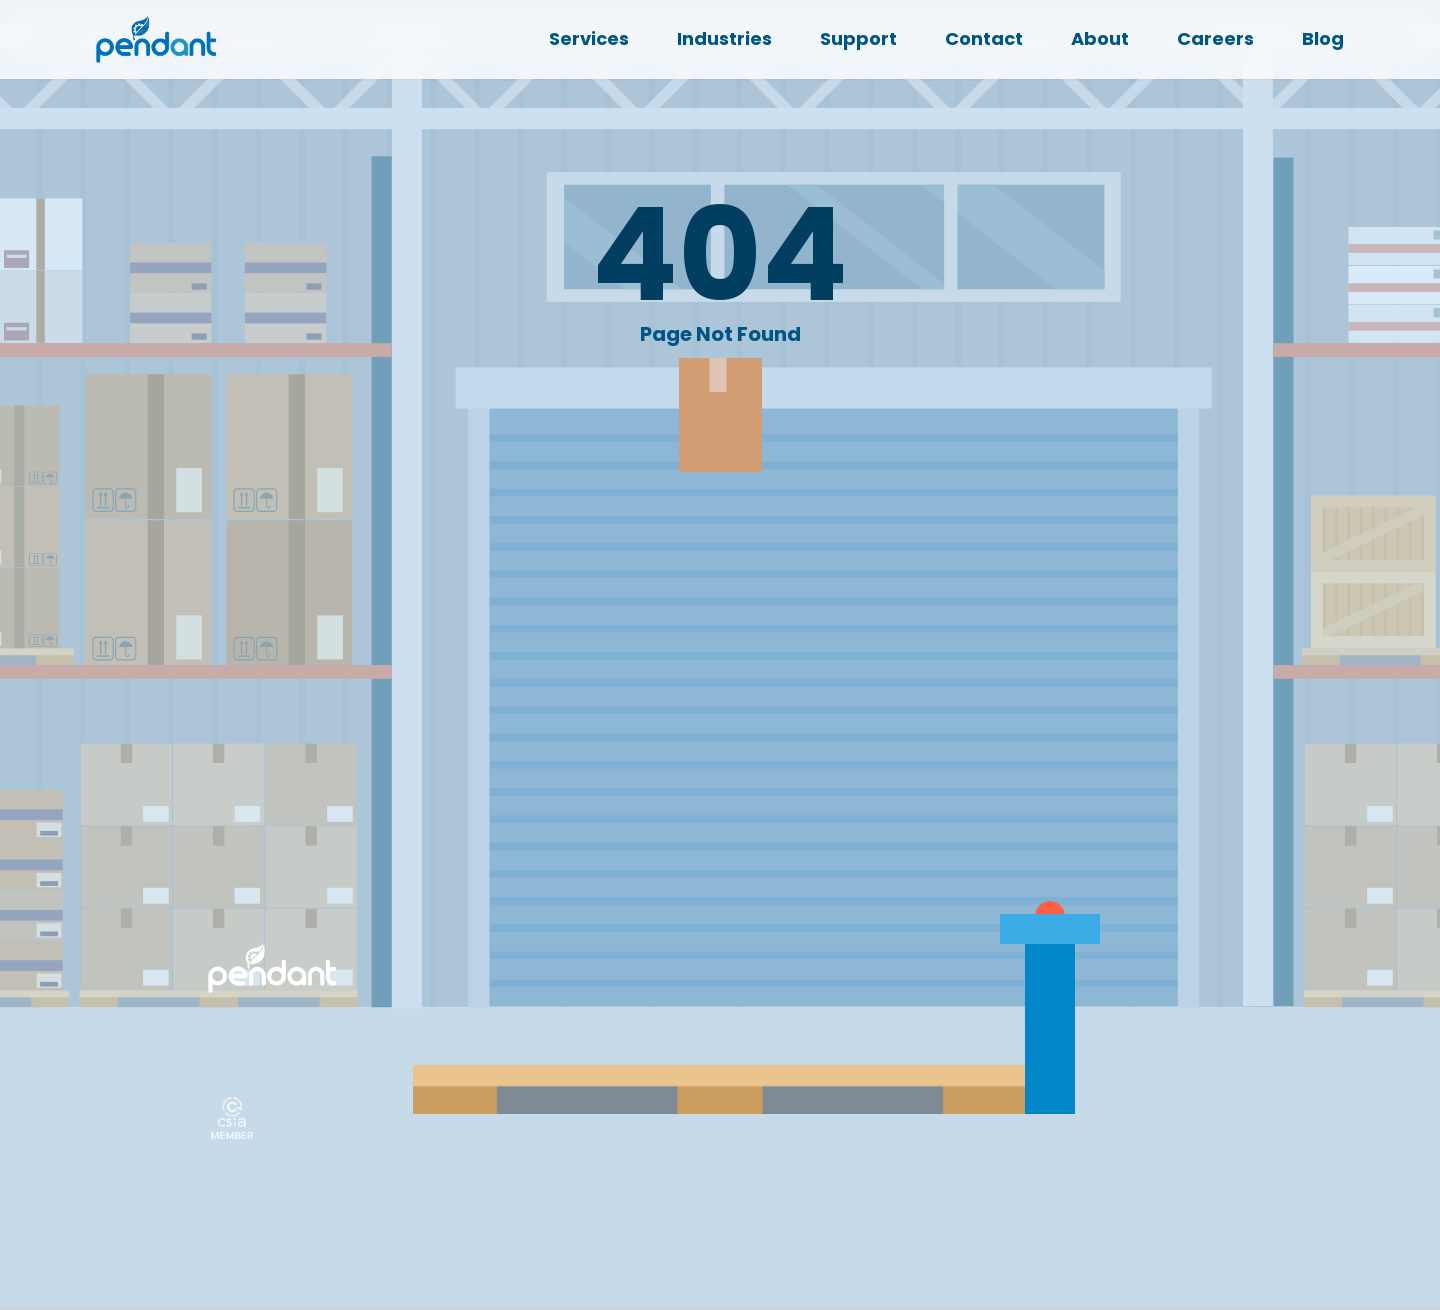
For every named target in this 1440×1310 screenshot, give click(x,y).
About (1100, 38)
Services (589, 38)
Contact (984, 38)
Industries (724, 38)
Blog (1323, 38)
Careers (1215, 38)
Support (858, 38)
